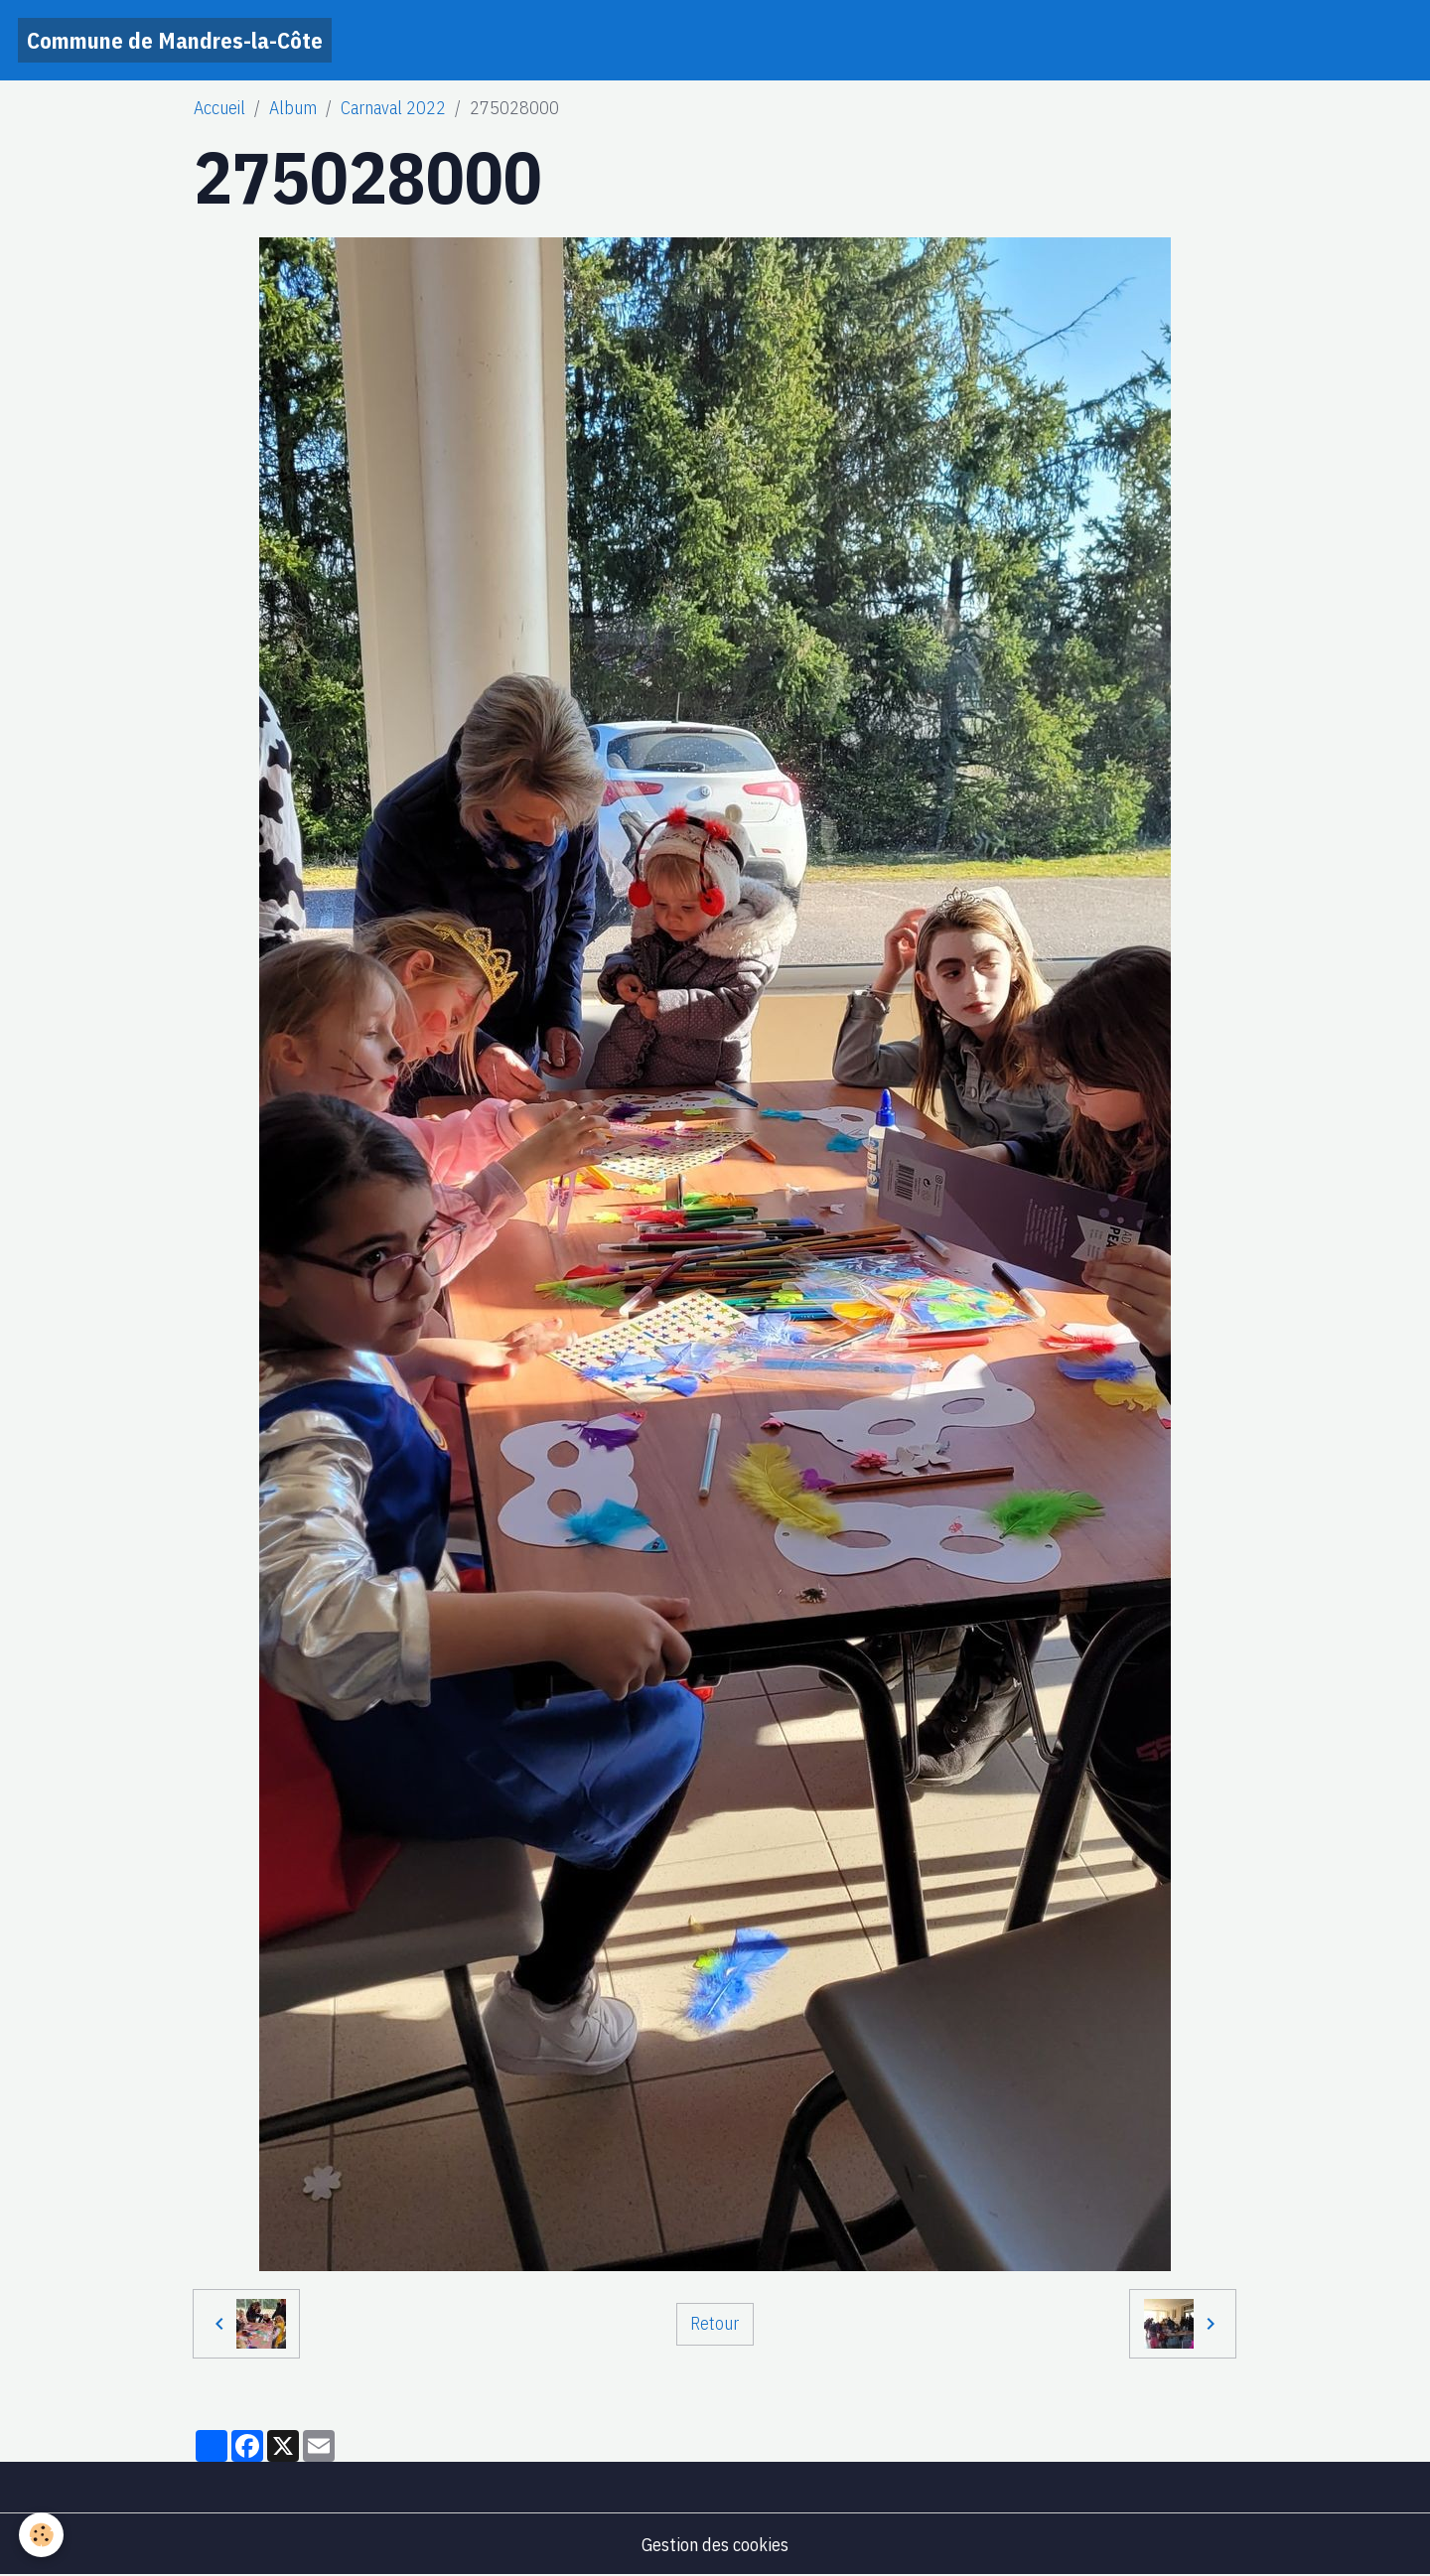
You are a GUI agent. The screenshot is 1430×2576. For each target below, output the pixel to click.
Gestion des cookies (715, 2544)
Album (293, 107)
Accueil (219, 107)
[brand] (175, 40)
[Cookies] (42, 2534)
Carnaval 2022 (393, 107)
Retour (714, 2323)
